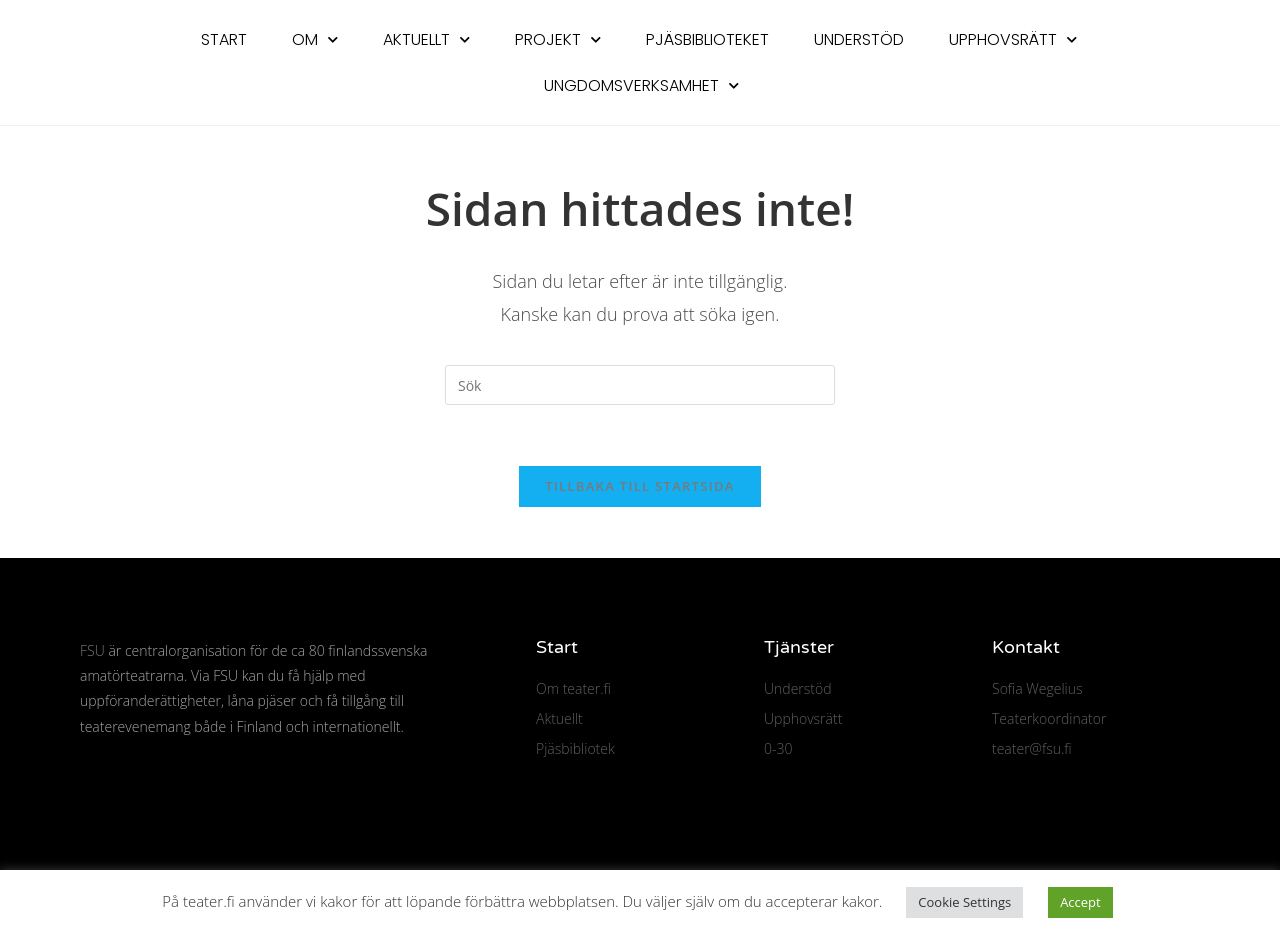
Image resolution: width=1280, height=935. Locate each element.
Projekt (558, 39)
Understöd (859, 39)
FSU (92, 650)
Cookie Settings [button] (964, 902)
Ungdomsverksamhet (641, 85)
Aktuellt (426, 39)
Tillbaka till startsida (640, 486)
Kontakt (1026, 647)
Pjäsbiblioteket (707, 39)
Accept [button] (1080, 902)
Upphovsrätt (1013, 39)
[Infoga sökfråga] (640, 385)
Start (224, 39)
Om (315, 39)
